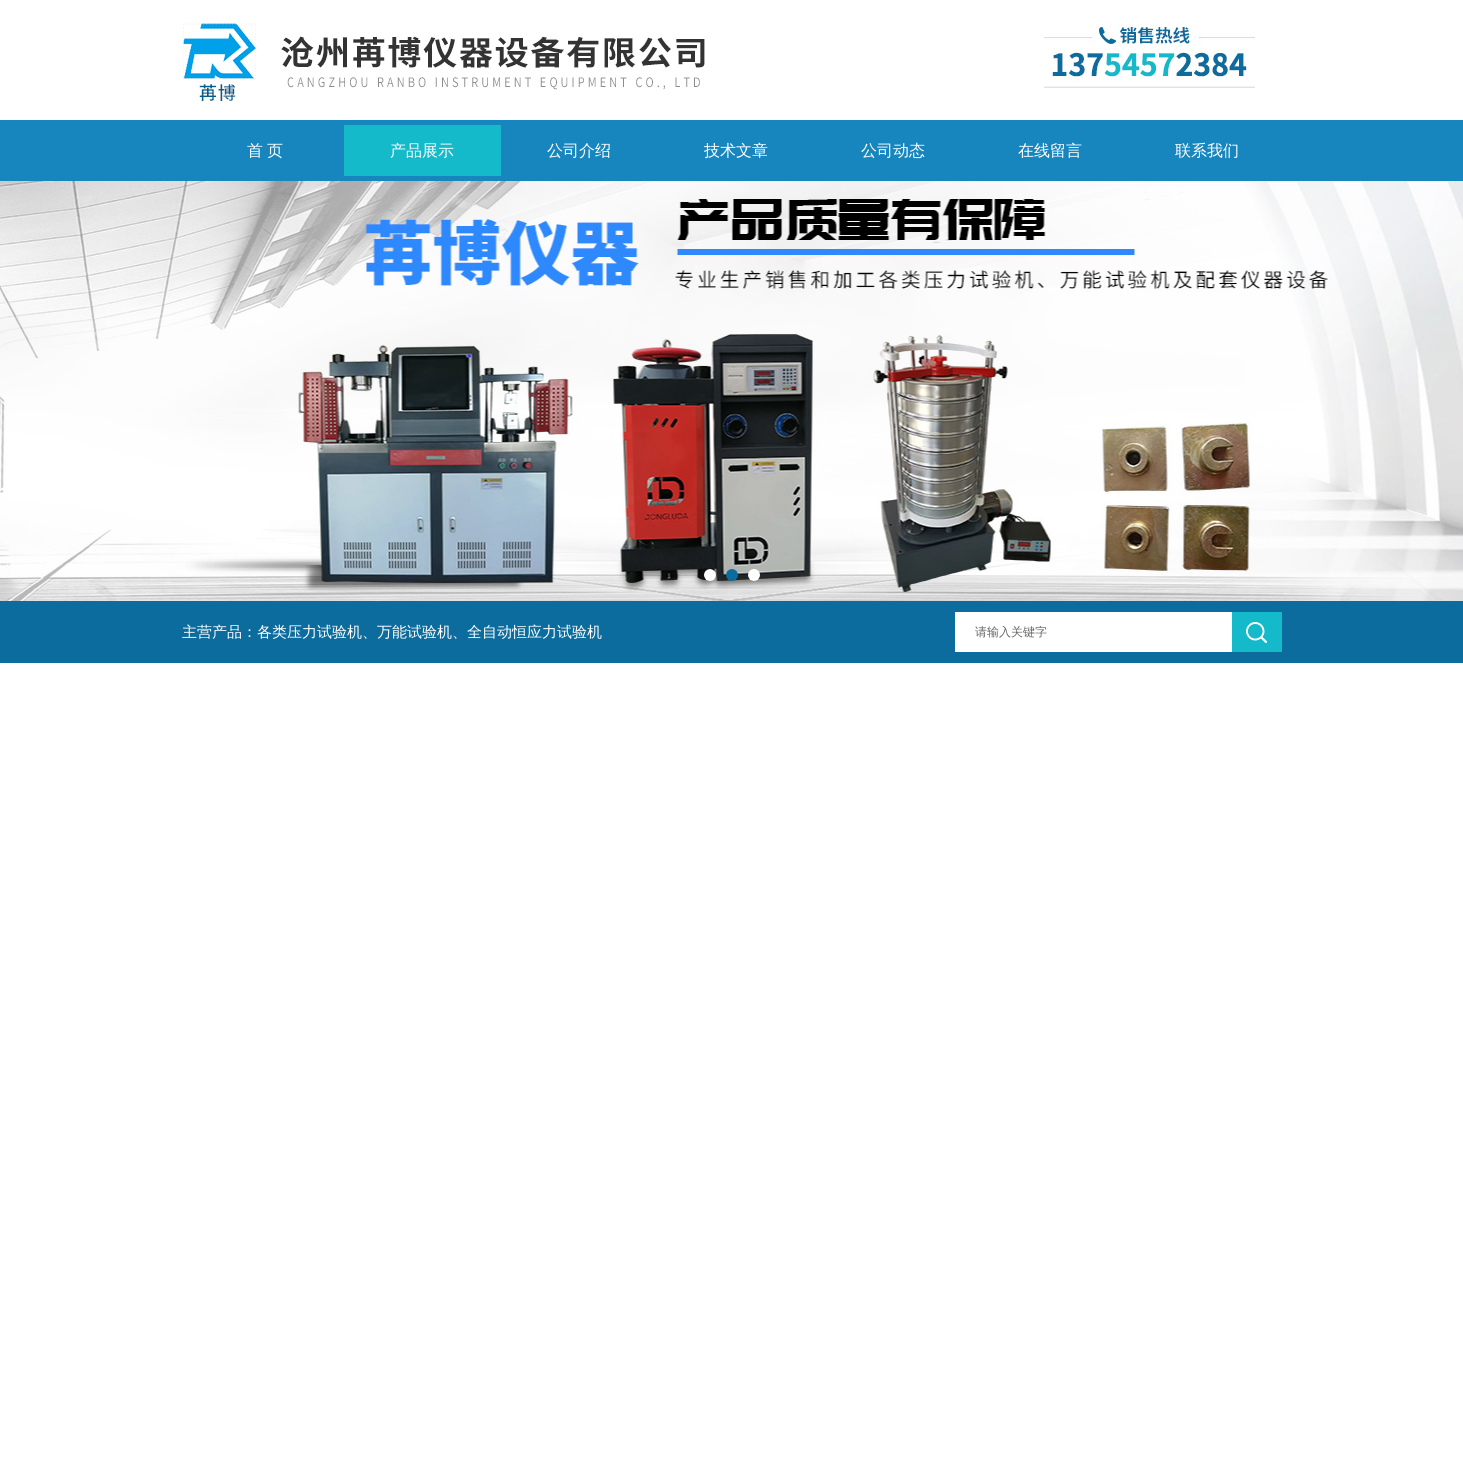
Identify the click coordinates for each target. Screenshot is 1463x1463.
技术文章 (736, 150)
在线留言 (1050, 150)
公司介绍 (579, 150)
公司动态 (893, 150)
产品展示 (422, 150)
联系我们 (1207, 150)
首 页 (265, 150)
